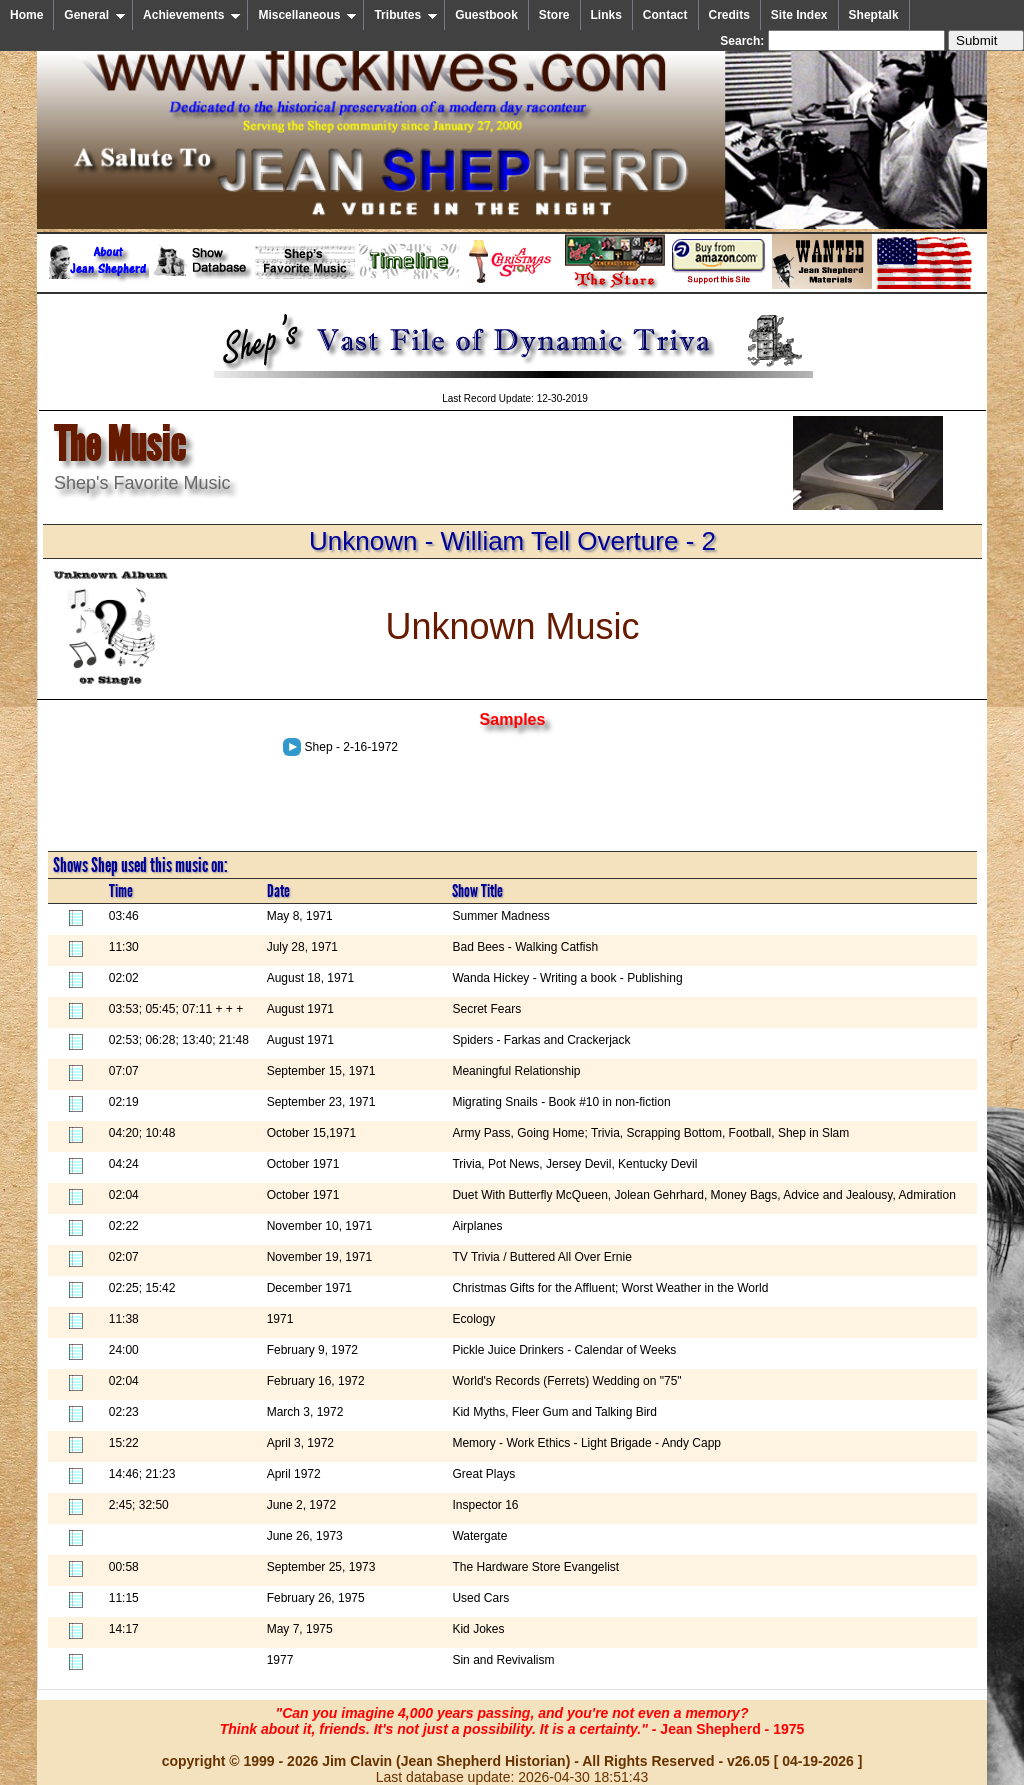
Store (554, 15)
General (95, 15)
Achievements (192, 15)
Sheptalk (874, 15)
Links (606, 15)
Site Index (799, 15)
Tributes (406, 15)
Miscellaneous (307, 15)
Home (26, 15)
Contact (665, 15)
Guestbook (486, 15)
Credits (729, 15)
